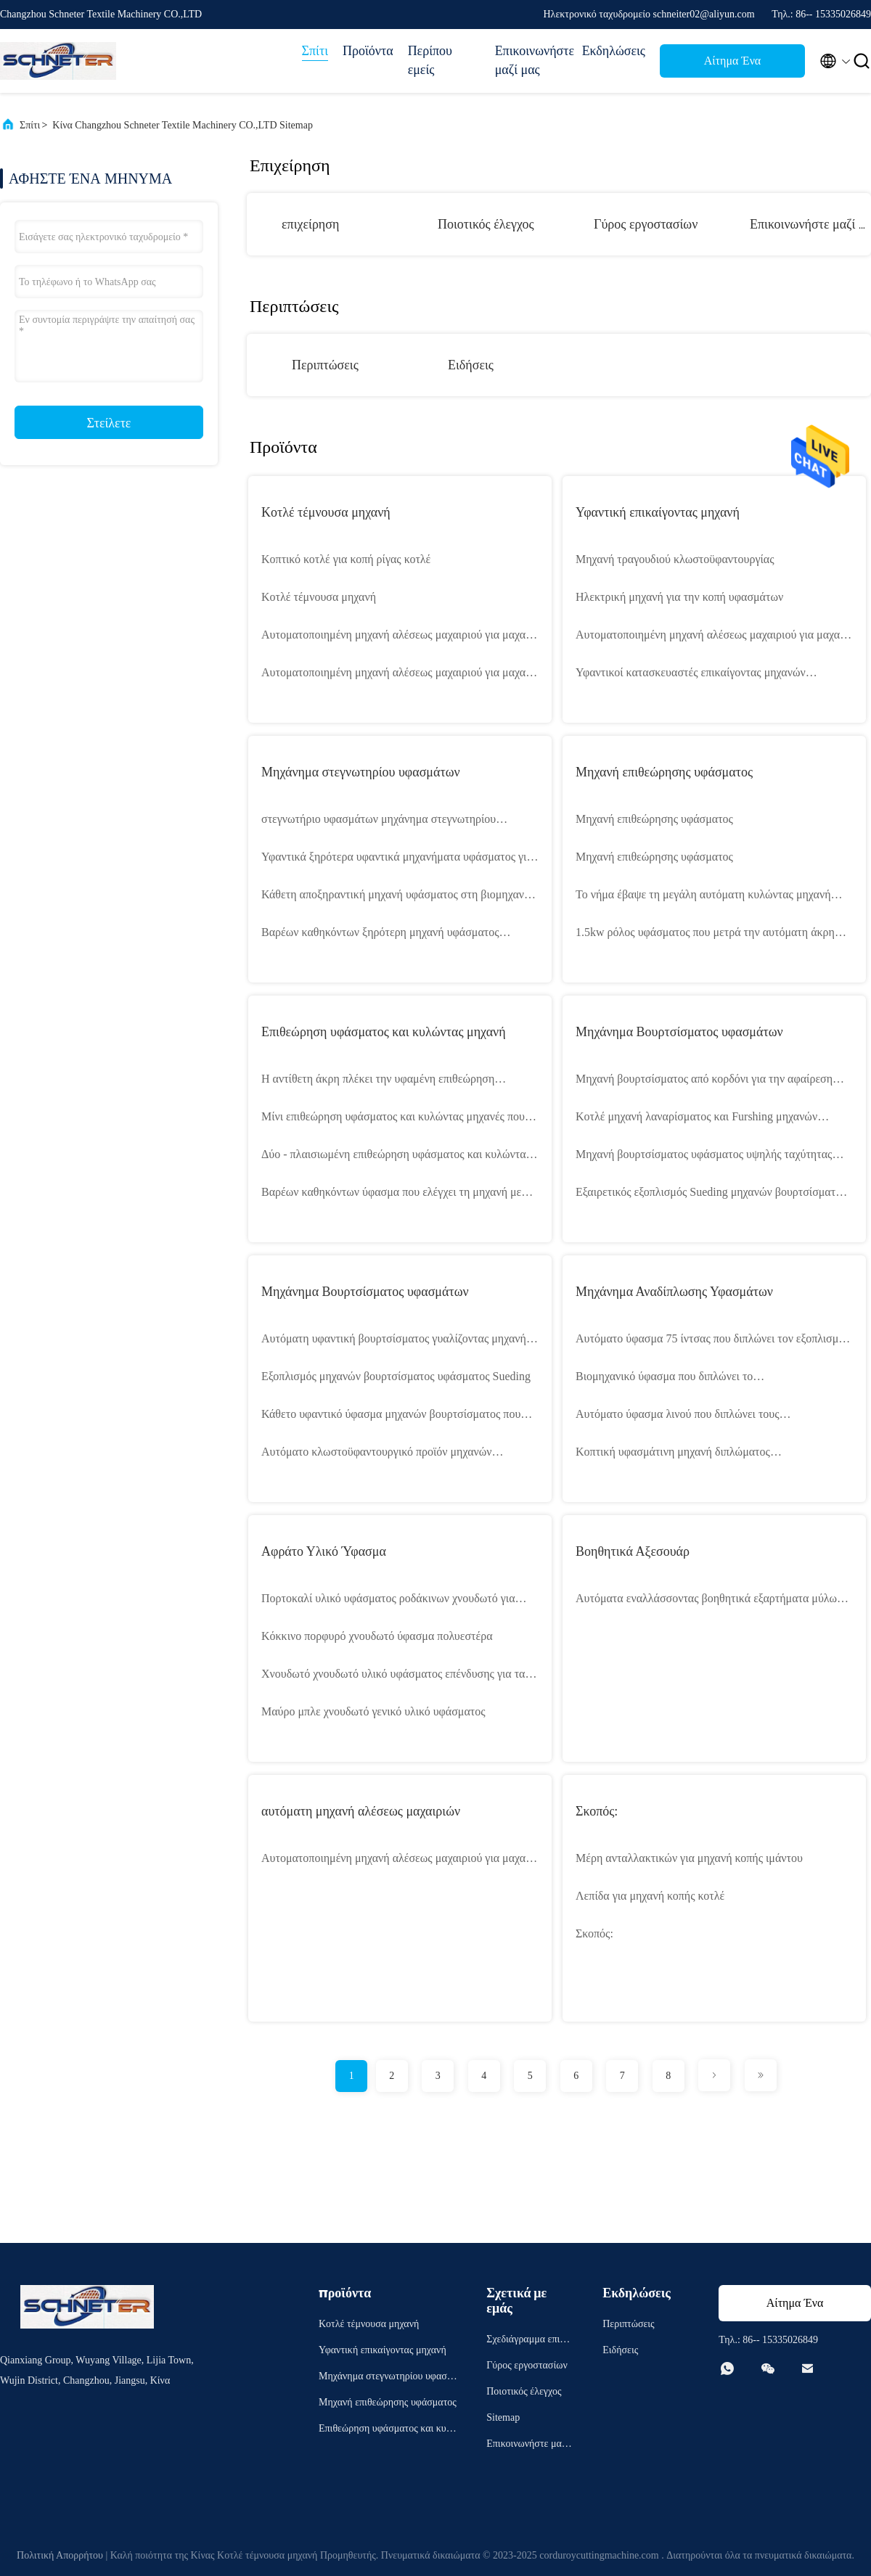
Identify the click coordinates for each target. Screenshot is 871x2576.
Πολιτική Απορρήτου (60, 2555)
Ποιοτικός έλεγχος (486, 224)
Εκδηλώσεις (613, 51)
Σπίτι (315, 51)
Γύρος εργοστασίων (646, 224)
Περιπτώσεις (325, 365)
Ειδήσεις (471, 365)
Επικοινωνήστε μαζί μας (531, 60)
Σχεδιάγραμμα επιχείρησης (528, 2341)
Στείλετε (109, 423)
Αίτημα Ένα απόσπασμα (732, 65)
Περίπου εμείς (430, 60)
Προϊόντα (368, 51)
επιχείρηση (310, 224)
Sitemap (503, 2417)
